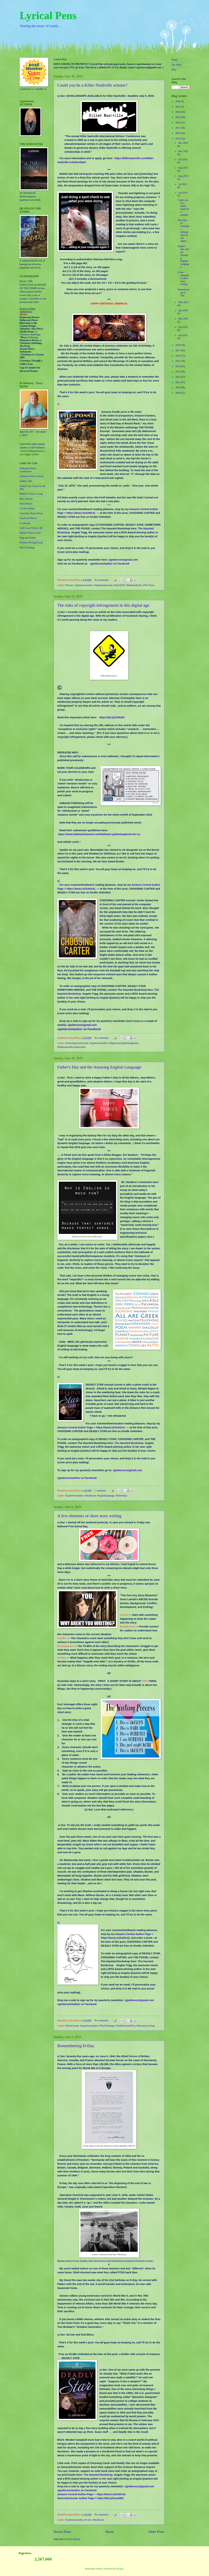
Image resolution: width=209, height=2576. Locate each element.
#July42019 (119, 585)
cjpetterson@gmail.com (123, 559)
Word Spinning (27, 547)
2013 (178, 371)
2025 (178, 106)
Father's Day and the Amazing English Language (99, 1067)
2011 (178, 382)
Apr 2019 (183, 310)
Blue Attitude (26, 498)
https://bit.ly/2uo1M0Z (110, 2498)
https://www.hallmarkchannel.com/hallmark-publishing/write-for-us (99, 834)
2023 (178, 117)
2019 (178, 138)
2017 (178, 350)
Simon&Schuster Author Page (75, 2498)
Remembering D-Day (75, 2045)
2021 (178, 128)
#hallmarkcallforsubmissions (71, 1047)
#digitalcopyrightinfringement (124, 1043)
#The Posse (148, 585)
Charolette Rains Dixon (31, 513)
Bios (174, 69)
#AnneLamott (72, 2025)
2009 (178, 393)
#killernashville (134, 585)
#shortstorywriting (145, 2025)
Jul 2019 (182, 184)
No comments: (101, 580)
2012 (178, 377)
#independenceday (103, 585)
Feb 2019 (183, 327)
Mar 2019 (183, 318)
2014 (178, 366)
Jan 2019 (182, 335)
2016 (178, 355)
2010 (178, 387)
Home (109, 2532)
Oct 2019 (182, 159)
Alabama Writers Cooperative (28, 470)
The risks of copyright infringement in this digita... (183, 230)
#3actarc (69, 585)
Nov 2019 (183, 151)
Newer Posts (62, 2532)
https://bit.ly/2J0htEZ (112, 717)
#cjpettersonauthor (84, 585)
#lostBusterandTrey (125, 2025)
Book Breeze (26, 503)
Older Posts (156, 2532)
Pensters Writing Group (31, 542)
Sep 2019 (183, 167)
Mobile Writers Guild (30, 533)
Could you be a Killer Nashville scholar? (92, 85)
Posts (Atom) (73, 2539)
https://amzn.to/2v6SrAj (81, 512)
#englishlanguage (106, 1495)
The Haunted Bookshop (129, 1443)
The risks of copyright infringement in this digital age (103, 605)
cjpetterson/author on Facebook (109, 563)
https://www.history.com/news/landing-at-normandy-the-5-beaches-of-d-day (120, 2261)
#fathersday (121, 1495)
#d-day (88, 2519)
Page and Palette (28, 537)
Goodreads (25, 523)
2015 (178, 361)
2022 (178, 122)
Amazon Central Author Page (75, 1427)
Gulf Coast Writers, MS (31, 528)
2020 (178, 133)
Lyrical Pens (48, 15)
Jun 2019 (182, 192)
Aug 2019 (183, 176)
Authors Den (26, 481)
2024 (178, 112)
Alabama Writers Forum (32, 476)
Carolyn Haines (27, 508)
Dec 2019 (183, 143)
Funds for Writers (28, 518)
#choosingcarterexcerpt (76, 1043)
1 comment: (100, 1490)
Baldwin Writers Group (31, 493)
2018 (178, 345)
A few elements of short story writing (89, 1515)
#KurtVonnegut (107, 2025)
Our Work (176, 64)
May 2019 (183, 302)
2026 (178, 101)
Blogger (120, 2568)
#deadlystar (90, 1495)
